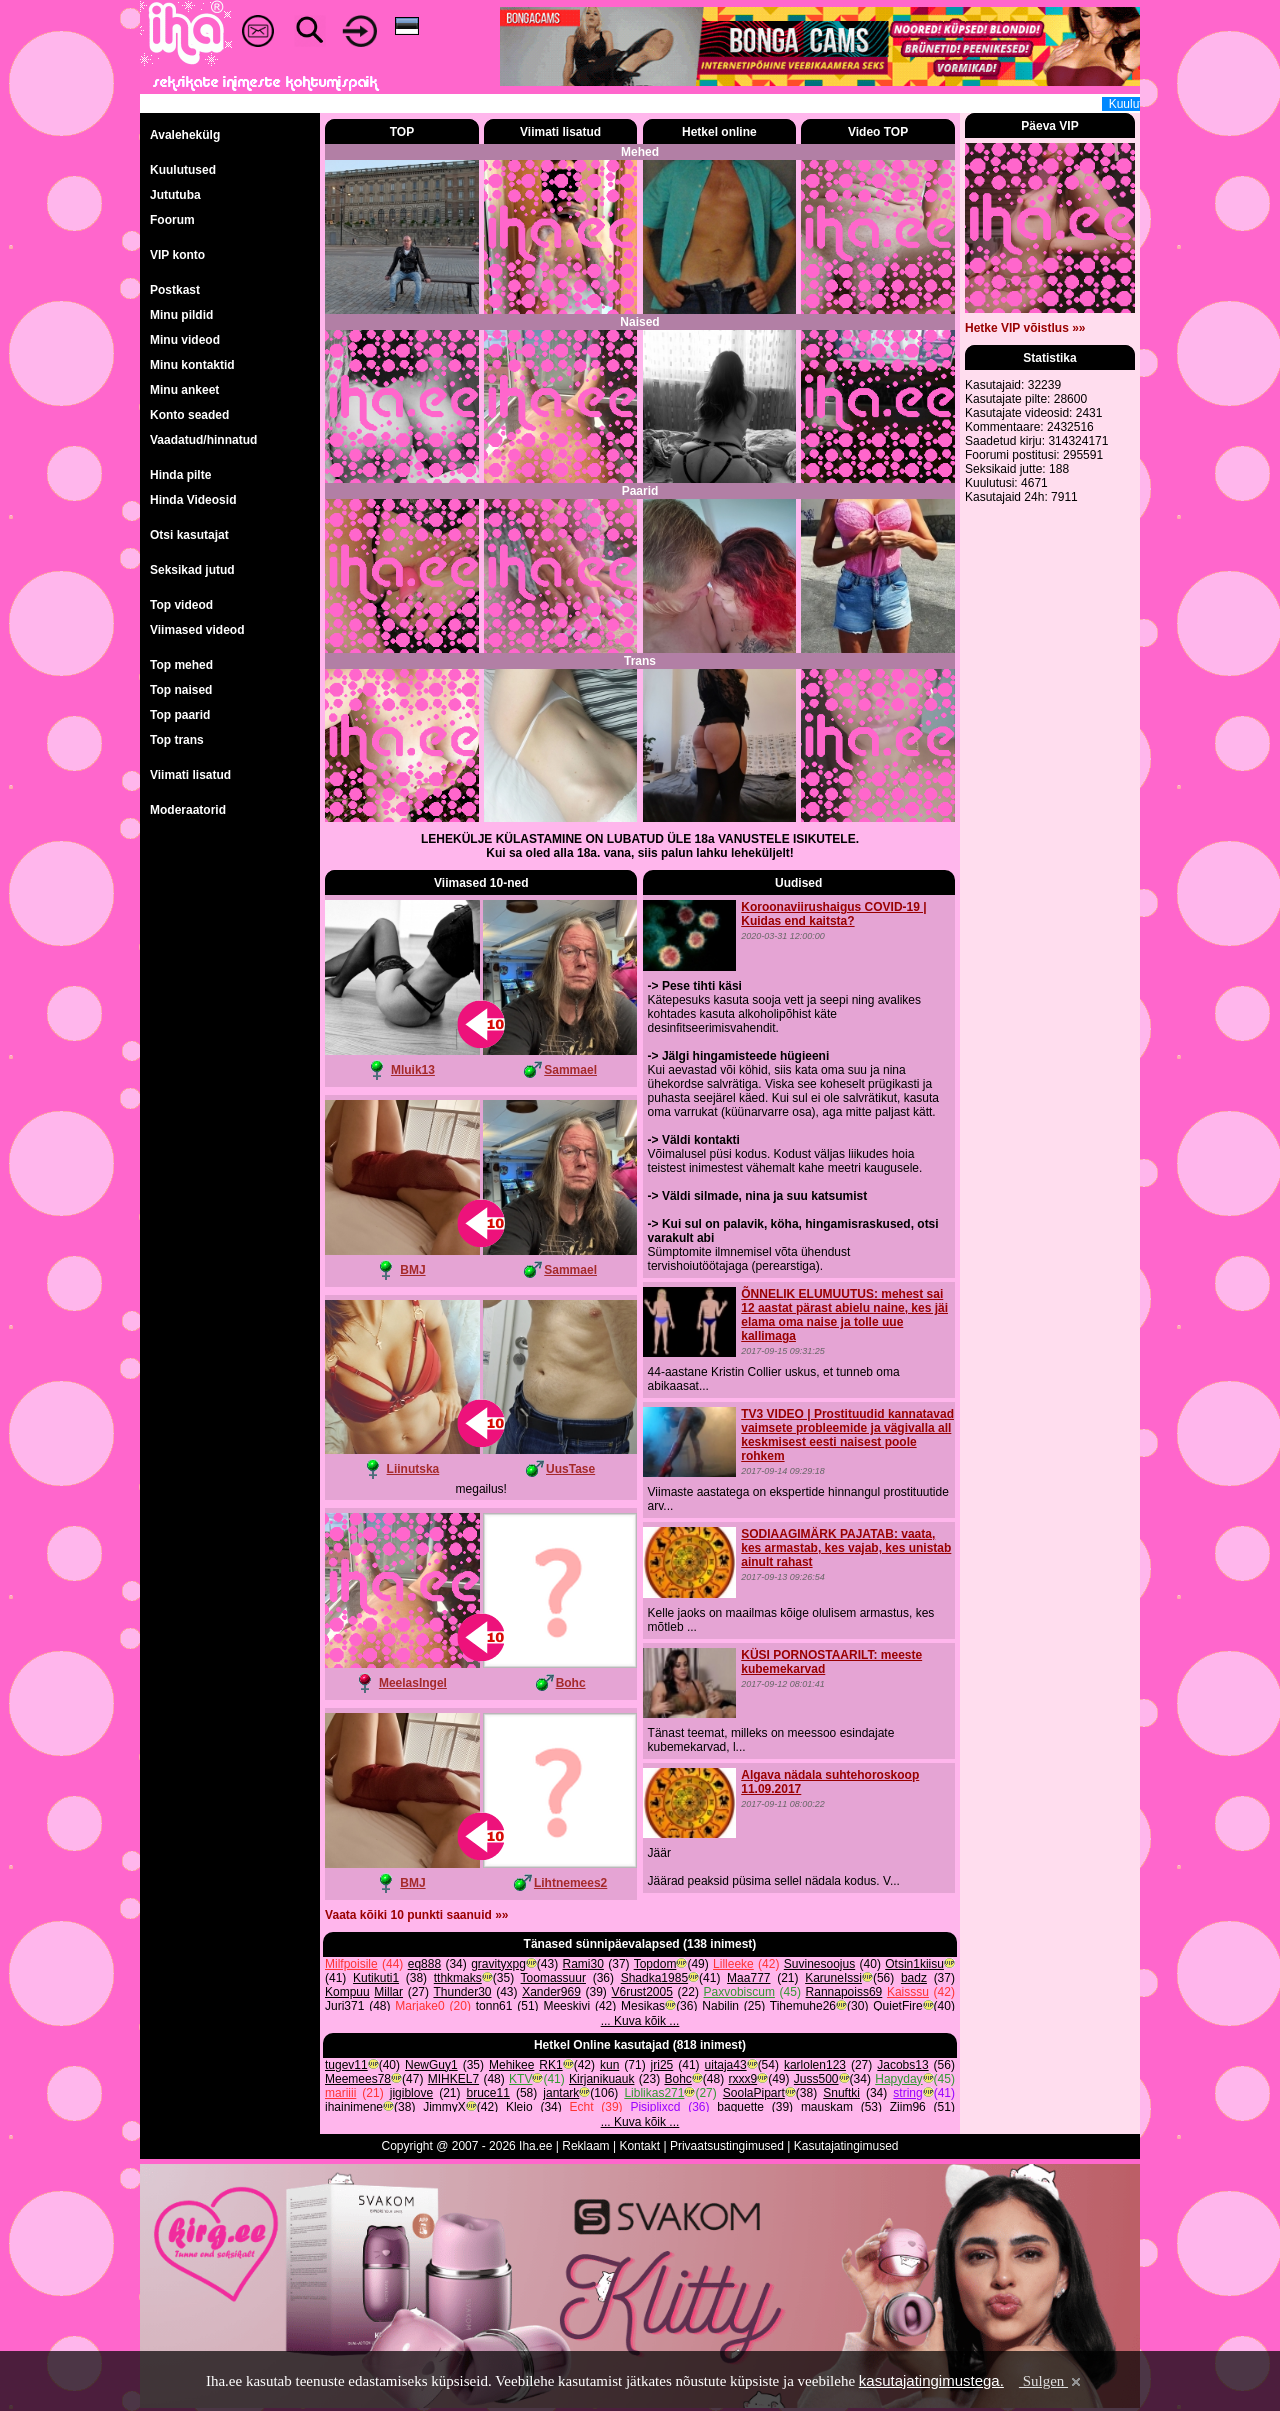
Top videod (181, 605)
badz (914, 1978)
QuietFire (897, 2006)
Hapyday (898, 2079)
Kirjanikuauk (601, 2079)
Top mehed (181, 665)
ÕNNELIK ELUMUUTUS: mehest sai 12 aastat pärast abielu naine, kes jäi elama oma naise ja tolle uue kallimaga (844, 1315)
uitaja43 (726, 2065)
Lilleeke (733, 1964)
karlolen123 (815, 2065)
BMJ (412, 1270)
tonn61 (494, 2006)
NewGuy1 (431, 2065)
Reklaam (585, 2146)
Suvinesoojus (819, 1964)
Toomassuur (553, 1978)
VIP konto (177, 255)
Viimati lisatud (190, 775)
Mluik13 (413, 1070)
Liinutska (413, 1469)
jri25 (662, 2065)
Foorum (172, 220)
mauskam (827, 2107)
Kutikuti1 (376, 1978)
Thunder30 (462, 1992)
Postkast (175, 290)
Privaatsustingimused (727, 2146)
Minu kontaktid (192, 365)
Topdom (655, 1964)
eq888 (424, 1964)
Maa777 (748, 1978)
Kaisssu (908, 1992)
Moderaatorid (188, 810)
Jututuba (175, 195)
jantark (561, 2093)
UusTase (570, 1469)
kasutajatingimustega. (931, 2380)
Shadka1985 (654, 1978)
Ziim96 (908, 2107)
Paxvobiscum (739, 1992)
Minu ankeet (184, 390)
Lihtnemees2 (570, 1883)
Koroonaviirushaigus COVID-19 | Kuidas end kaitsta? (833, 914)
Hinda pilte (180, 475)
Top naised (181, 690)
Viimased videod (197, 630)
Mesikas (643, 2006)
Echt (582, 2107)
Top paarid (180, 715)
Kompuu (347, 1992)
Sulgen (1051, 2381)
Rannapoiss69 (844, 1992)
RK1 (550, 2065)
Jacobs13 (902, 2065)
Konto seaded (189, 415)
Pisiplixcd (655, 2107)
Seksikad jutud (192, 570)
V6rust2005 (642, 1992)
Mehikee (511, 2065)
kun (609, 2065)
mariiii (340, 2093)
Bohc (571, 1683)
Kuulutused (183, 170)
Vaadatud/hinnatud (203, 440)
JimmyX (444, 2107)
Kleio (519, 2107)
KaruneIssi (833, 1978)
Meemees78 (358, 2079)
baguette (740, 2107)
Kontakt (639, 2146)
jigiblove (411, 2093)
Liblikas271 (654, 2093)
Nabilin (720, 2006)
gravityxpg (498, 1964)
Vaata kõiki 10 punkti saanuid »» (416, 1915)
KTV (520, 2079)
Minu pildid (181, 315)
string (907, 2093)
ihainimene (354, 2107)
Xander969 (551, 1992)
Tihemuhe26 (803, 2006)
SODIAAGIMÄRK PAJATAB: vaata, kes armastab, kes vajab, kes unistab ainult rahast (846, 1548)
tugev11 (346, 2065)
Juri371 (344, 2006)
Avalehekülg (185, 135)
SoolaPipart (754, 2093)
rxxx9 (743, 2079)
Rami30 (583, 1964)
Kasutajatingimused (846, 2146)
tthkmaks (458, 1978)
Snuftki (841, 2093)
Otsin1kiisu (914, 1964)
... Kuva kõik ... (640, 2021)
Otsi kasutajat (189, 535)
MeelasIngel (413, 1683)
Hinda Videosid (193, 500)
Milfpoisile (351, 1964)
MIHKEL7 (453, 2079)
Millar (388, 1992)
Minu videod (185, 340)
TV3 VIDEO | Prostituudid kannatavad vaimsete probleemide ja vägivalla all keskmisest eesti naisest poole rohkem (847, 1435)
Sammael (570, 1070)
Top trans (177, 740)
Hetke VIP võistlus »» (1025, 328)
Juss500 (816, 2079)
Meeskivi (566, 2006)
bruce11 (488, 2093)
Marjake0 (419, 2006)
